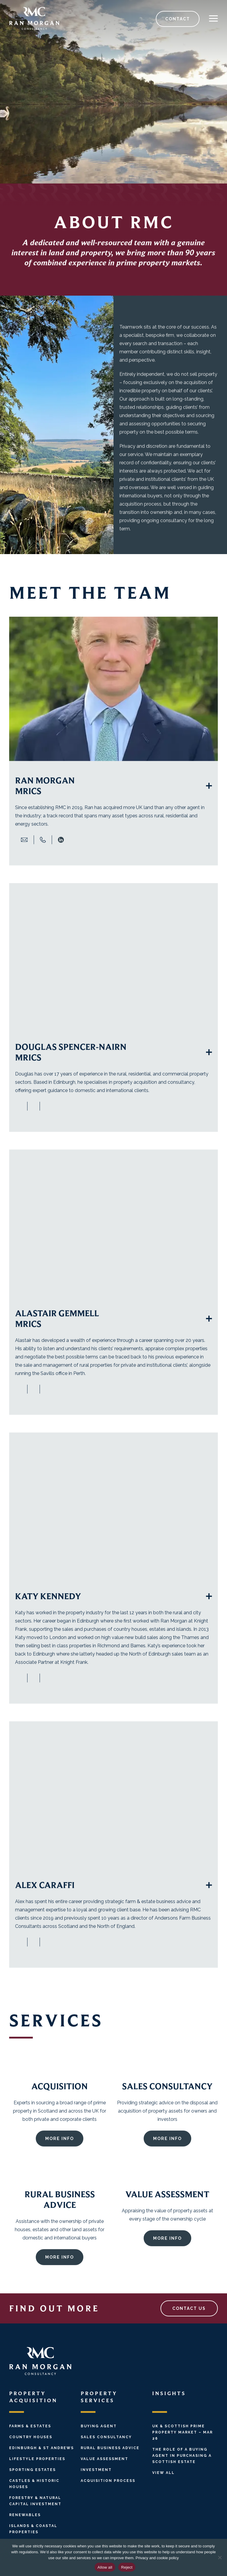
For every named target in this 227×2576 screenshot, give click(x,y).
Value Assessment (104, 2459)
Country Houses (30, 2437)
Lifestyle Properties (37, 2459)
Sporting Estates (32, 2470)
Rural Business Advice (110, 2448)
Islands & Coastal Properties (33, 2529)
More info (59, 2162)
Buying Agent (99, 2426)
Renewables (25, 2515)
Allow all (105, 2567)
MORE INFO (167, 2162)
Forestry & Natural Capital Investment (35, 2501)
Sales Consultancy (106, 2437)
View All (163, 2473)
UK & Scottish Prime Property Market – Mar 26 (182, 2432)
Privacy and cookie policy (157, 2558)
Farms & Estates (30, 2426)
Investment (96, 2470)
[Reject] (220, 2557)
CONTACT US (189, 2308)
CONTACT (177, 19)
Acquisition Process (108, 2481)
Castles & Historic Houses (34, 2484)
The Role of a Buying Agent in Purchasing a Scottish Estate (182, 2455)
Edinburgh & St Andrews (41, 2448)
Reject (126, 2567)
